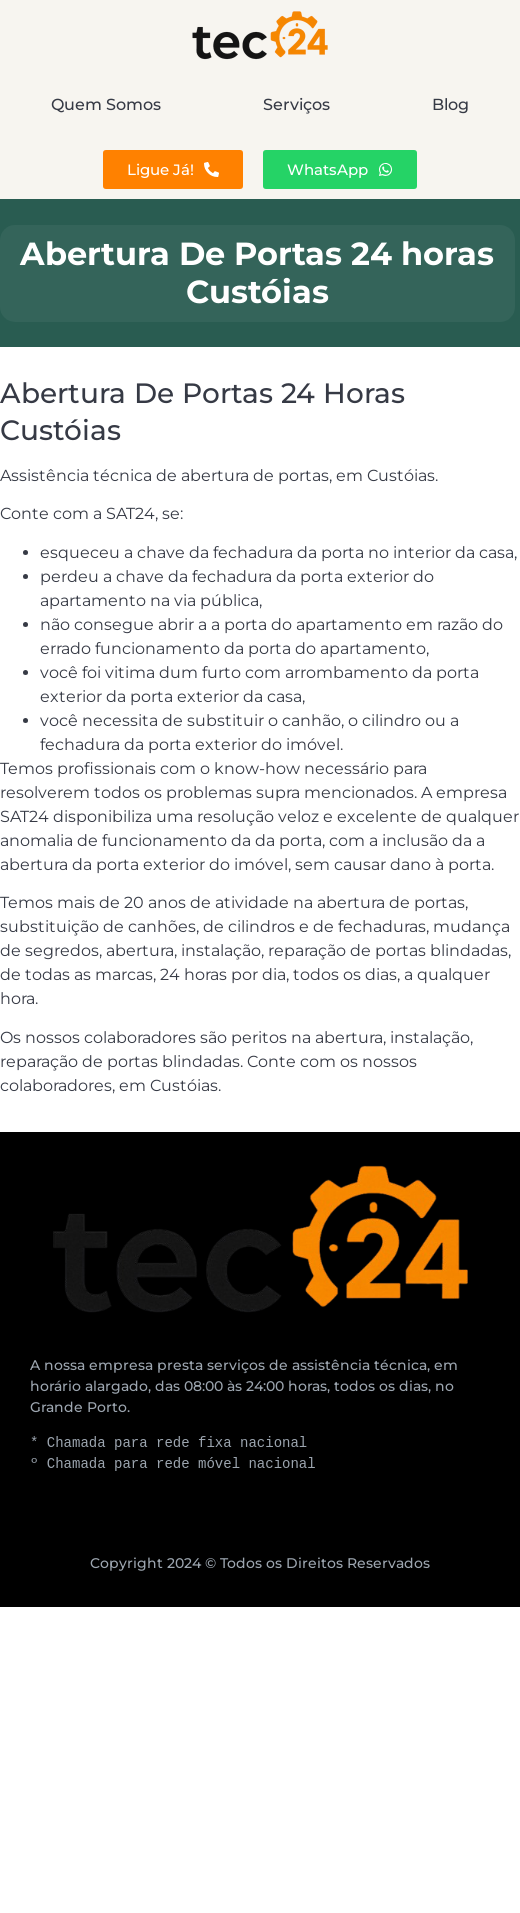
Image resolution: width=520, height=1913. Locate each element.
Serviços (296, 104)
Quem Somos (106, 104)
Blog (450, 104)
